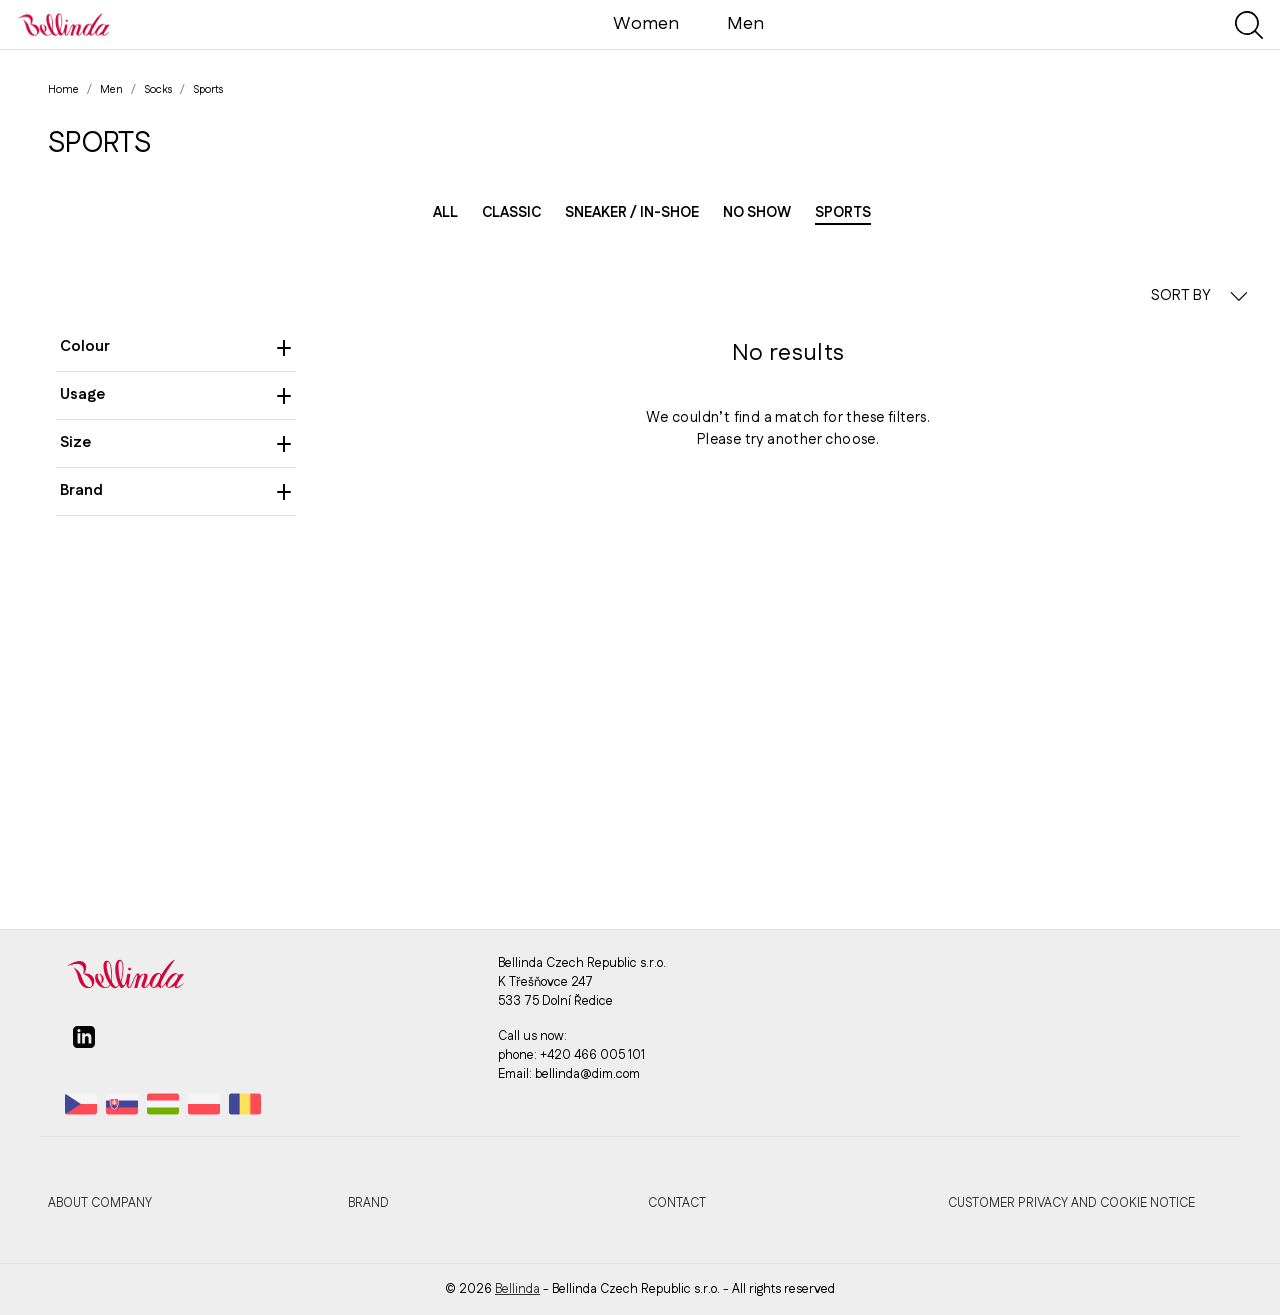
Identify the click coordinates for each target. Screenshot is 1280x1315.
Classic (511, 213)
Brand (368, 1203)
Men (745, 24)
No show (757, 213)
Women (646, 24)
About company (100, 1203)
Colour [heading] (176, 346)
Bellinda (517, 1289)
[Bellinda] (64, 24)
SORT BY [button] (1199, 295)
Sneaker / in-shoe (632, 213)
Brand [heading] (176, 490)
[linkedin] (84, 1045)
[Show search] (1249, 25)
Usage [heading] (176, 394)
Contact (677, 1203)
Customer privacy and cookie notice (1071, 1203)
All (445, 213)
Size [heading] (176, 442)
